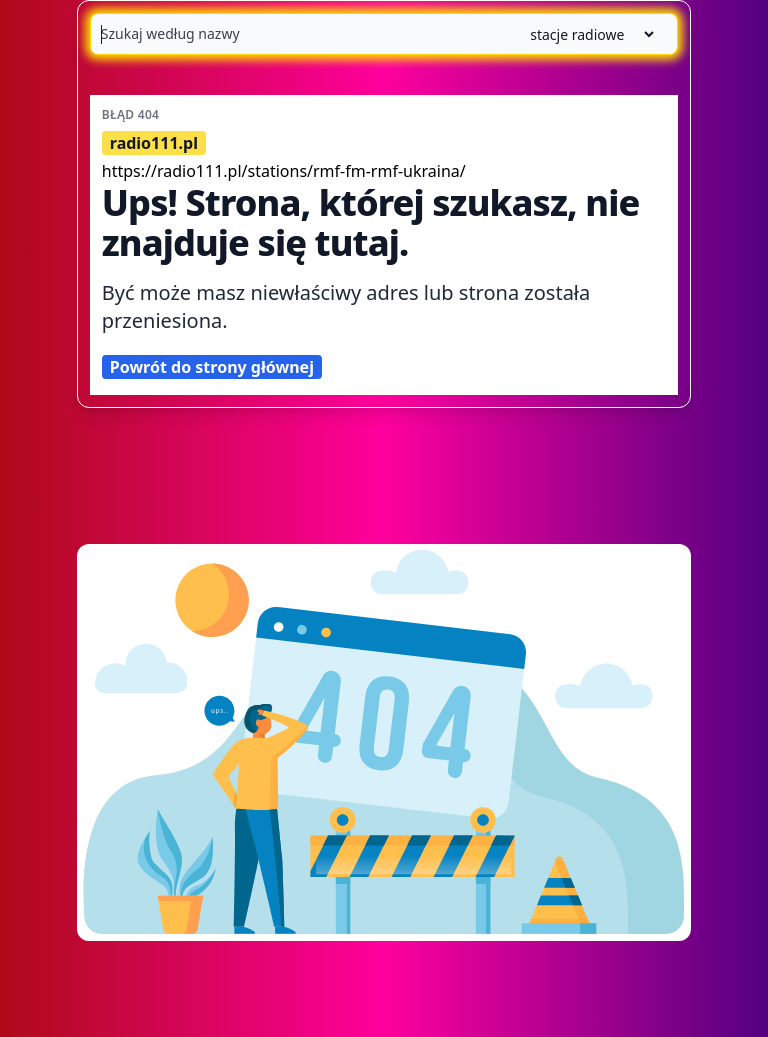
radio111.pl (154, 143)
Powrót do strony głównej (212, 367)
